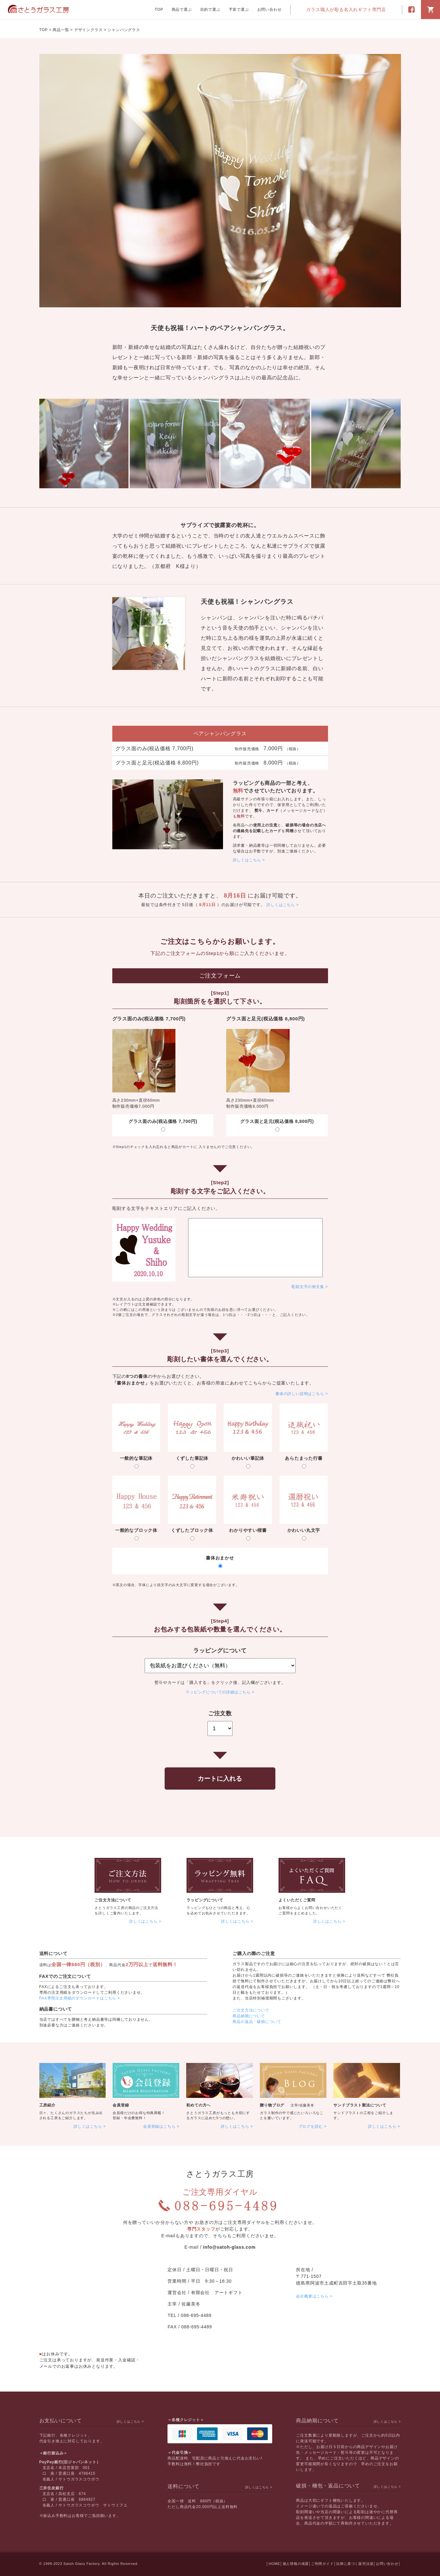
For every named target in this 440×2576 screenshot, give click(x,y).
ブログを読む (311, 2126)
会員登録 (121, 2105)
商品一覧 (61, 30)
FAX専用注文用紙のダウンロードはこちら (77, 1998)
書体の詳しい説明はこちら (299, 1393)
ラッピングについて (205, 1900)
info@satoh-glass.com (229, 2247)
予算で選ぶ (239, 9)
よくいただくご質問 (297, 1900)
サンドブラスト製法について (359, 2105)
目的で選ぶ (210, 9)
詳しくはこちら (247, 860)
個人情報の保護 (296, 2564)
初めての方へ (198, 2105)
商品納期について (249, 2016)
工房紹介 (47, 2105)
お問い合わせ (269, 9)
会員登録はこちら (159, 2126)
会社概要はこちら (312, 2296)
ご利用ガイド (322, 2564)
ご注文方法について (113, 1900)
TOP (159, 9)
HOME (274, 2564)
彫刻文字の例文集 (308, 1287)
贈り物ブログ (272, 2105)
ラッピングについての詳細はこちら (218, 1692)
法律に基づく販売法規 (354, 2564)
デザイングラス (88, 30)
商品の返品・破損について (257, 2021)
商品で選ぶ (182, 9)
